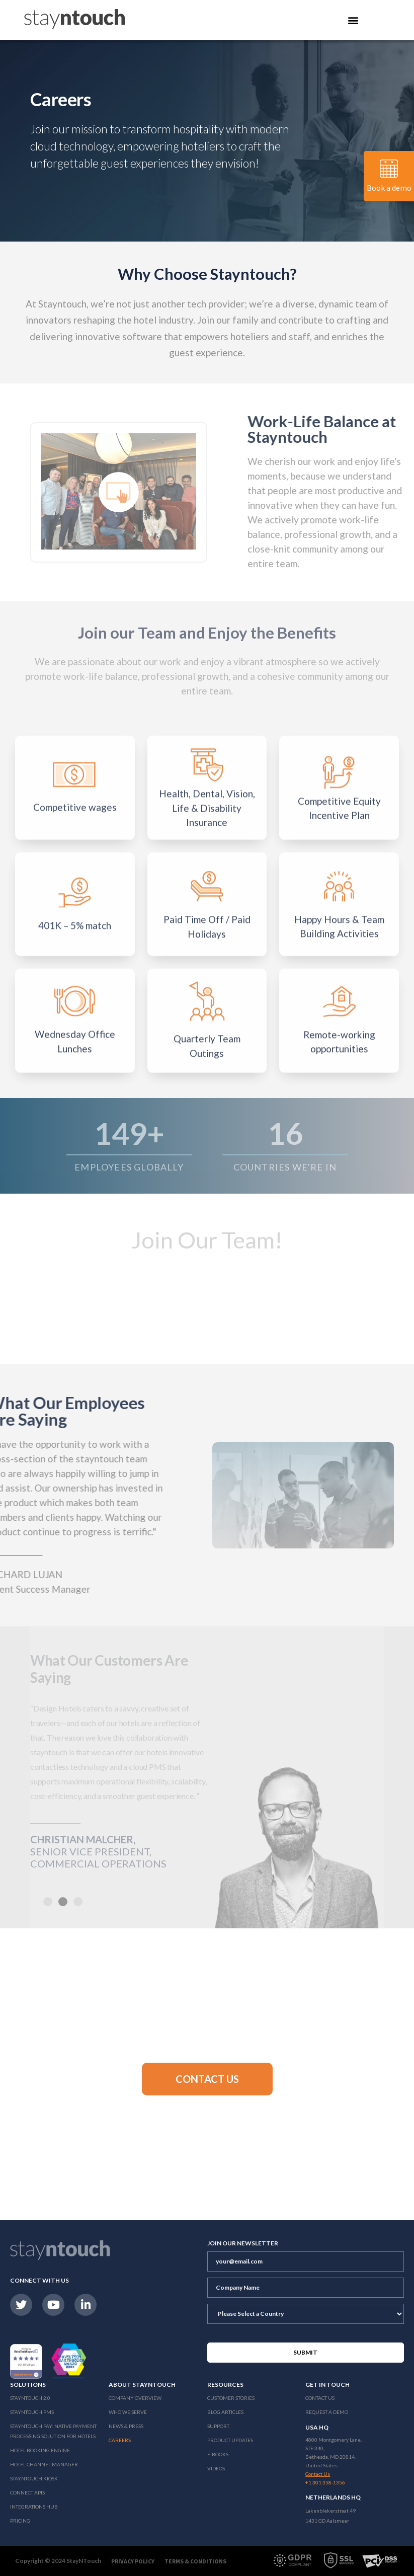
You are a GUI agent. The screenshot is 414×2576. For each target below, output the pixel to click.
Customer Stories (231, 2398)
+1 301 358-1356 (325, 2482)
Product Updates (230, 2440)
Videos (216, 2468)
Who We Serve (128, 2412)
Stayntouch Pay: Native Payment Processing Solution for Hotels (53, 2431)
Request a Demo (326, 2412)
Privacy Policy (132, 2561)
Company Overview (135, 2398)
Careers (120, 2440)
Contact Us (320, 2398)
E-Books (217, 2454)
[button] (207, 2079)
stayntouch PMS (32, 2412)
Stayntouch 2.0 (30, 2398)
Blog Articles (225, 2412)
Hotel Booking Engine (40, 2450)
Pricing (20, 2521)
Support (218, 2426)
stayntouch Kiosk (34, 2478)
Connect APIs (27, 2492)
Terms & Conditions (195, 2561)
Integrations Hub (34, 2507)
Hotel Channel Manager (44, 2464)
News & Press (126, 2426)
